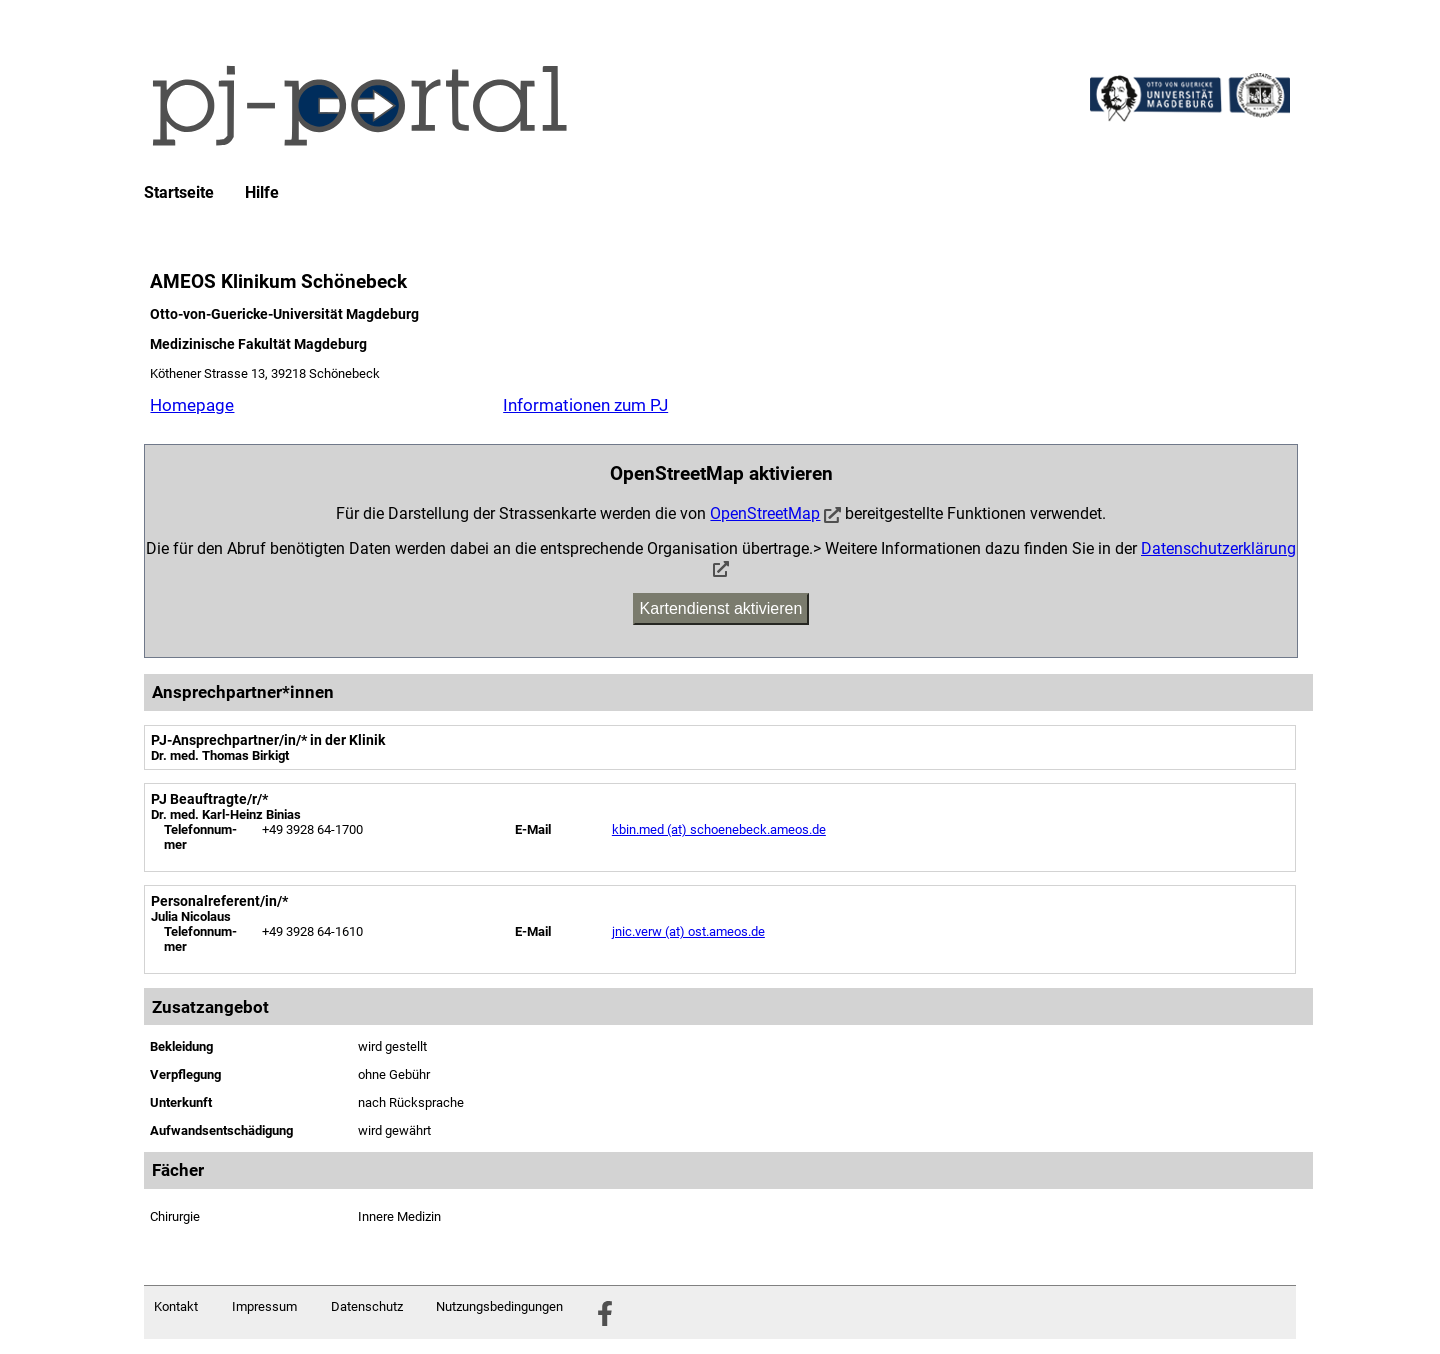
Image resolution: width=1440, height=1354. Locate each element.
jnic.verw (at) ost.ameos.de (688, 931)
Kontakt (176, 1306)
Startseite (179, 193)
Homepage (192, 405)
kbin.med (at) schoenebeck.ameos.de (719, 829)
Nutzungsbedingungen (499, 1306)
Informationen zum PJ (585, 405)
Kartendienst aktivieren (721, 608)
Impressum (264, 1306)
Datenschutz (367, 1306)
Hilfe (262, 193)
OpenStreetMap (765, 513)
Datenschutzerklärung (1218, 548)
